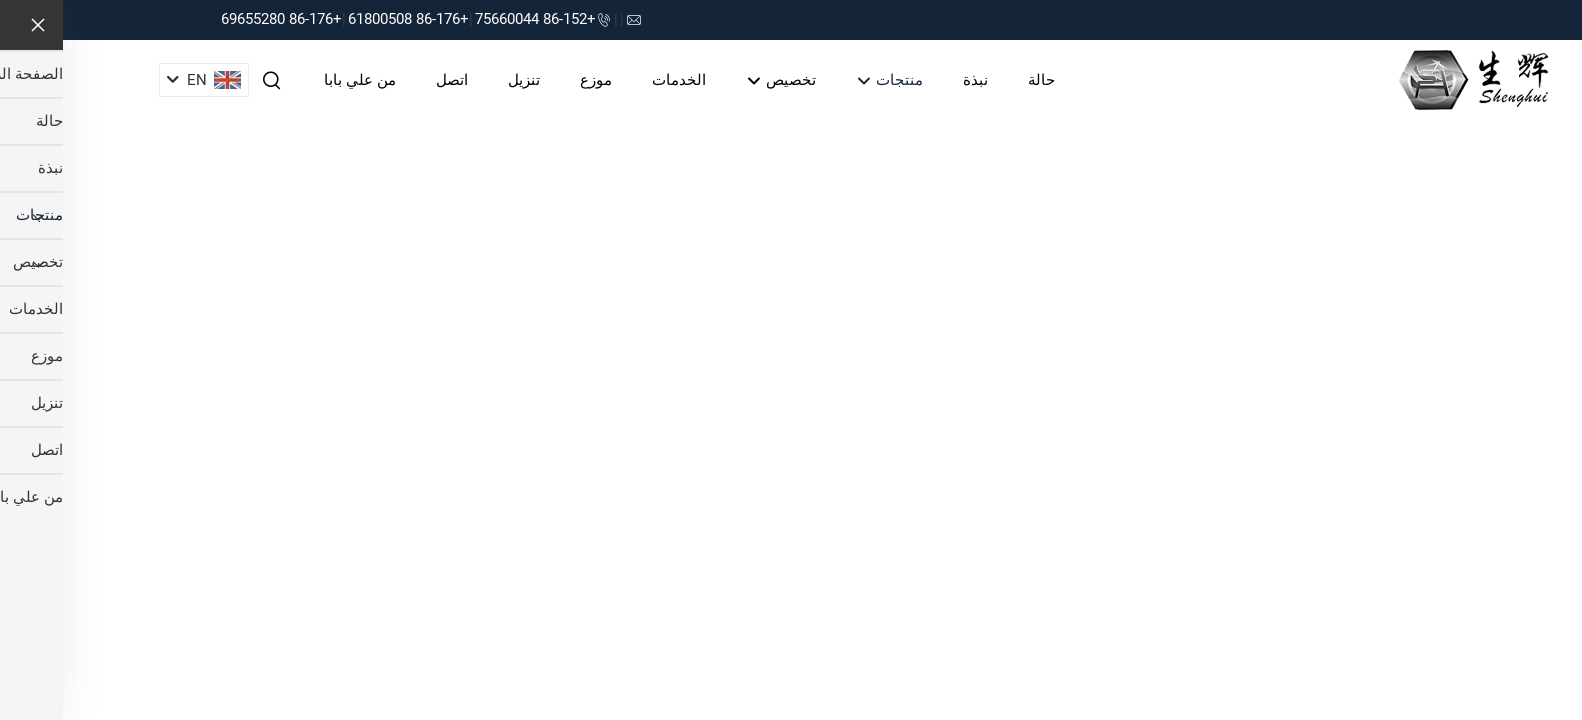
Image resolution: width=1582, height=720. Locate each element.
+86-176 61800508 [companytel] (345, 19)
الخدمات (616, 80)
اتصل (389, 80)
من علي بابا (297, 80)
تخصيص (718, 81)
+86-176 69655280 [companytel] (218, 19)
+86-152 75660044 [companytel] (472, 19)
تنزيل (461, 80)
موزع (533, 80)
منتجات (826, 81)
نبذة (912, 80)
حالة (978, 80)
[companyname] (1410, 78)
